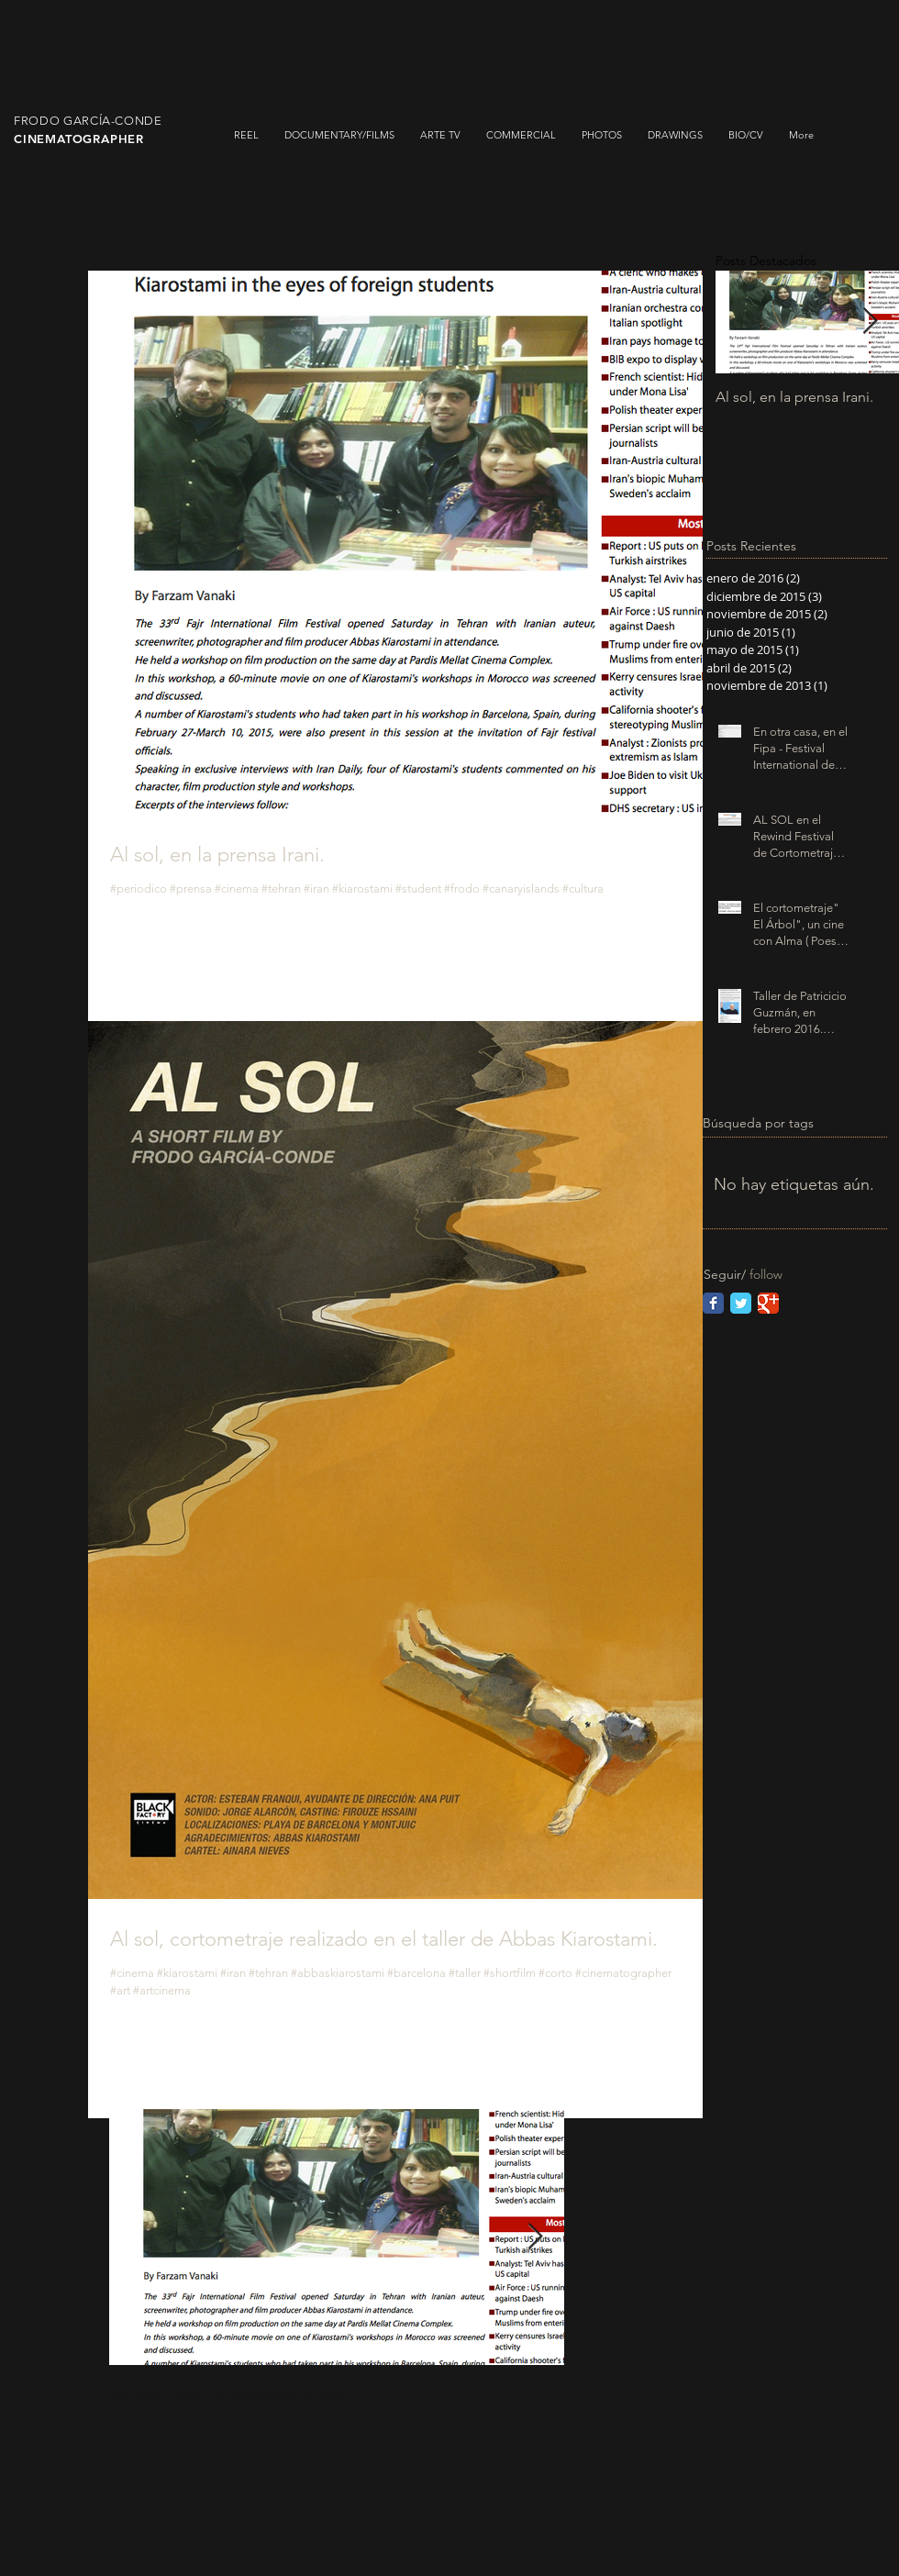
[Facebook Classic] (713, 1303)
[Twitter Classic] (740, 1303)
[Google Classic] (768, 1303)
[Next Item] (535, 2237)
